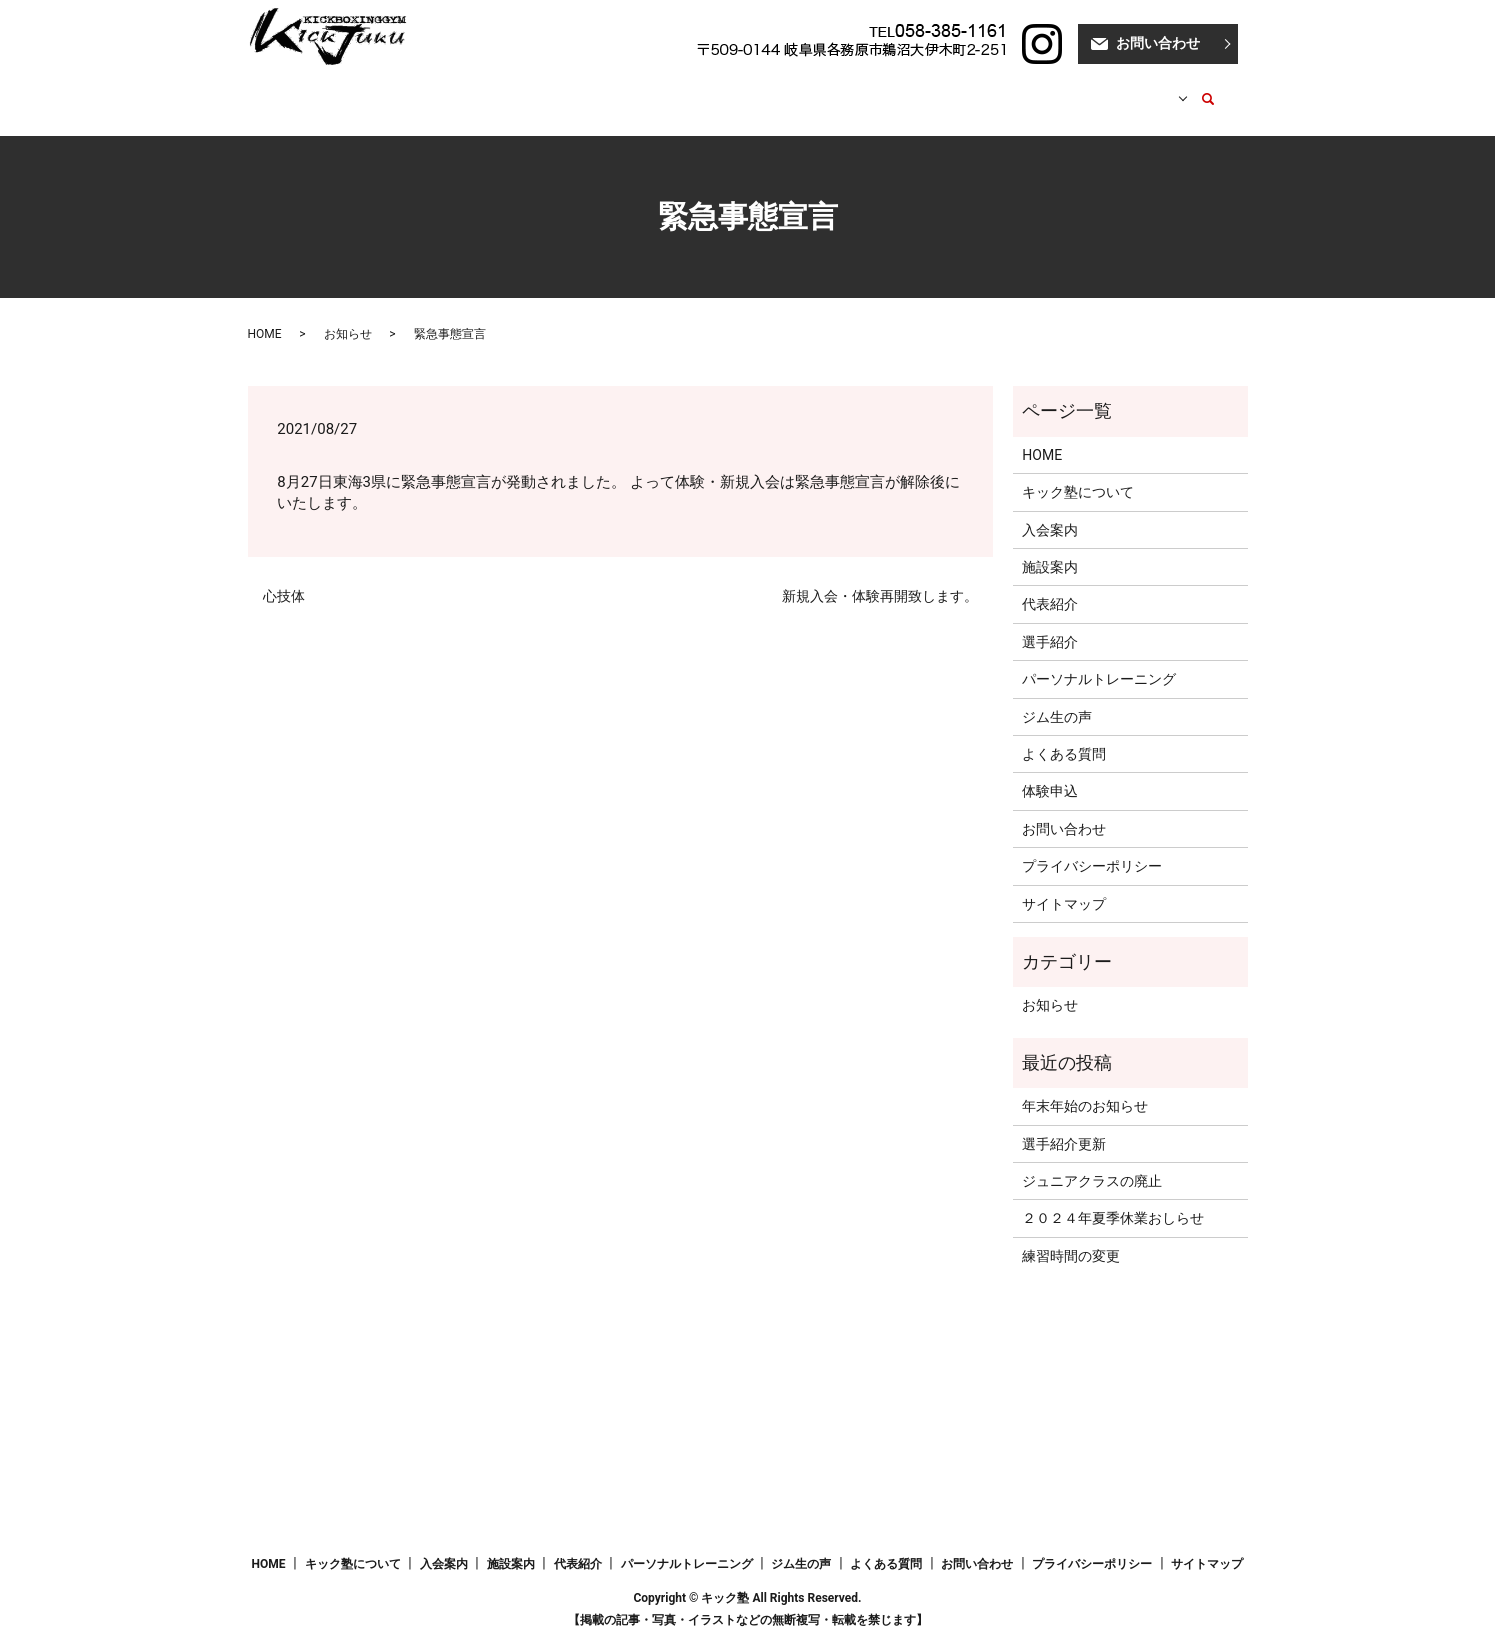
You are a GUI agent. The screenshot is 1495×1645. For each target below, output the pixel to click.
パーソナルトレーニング (890, 89)
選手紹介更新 (1064, 1124)
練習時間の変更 (1071, 1237)
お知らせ (348, 315)
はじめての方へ (1103, 89)
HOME (323, 89)
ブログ (1011, 89)
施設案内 (606, 89)
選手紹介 (763, 89)
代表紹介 (684, 89)
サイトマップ (1064, 885)
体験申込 (1050, 772)
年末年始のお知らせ (1085, 1087)
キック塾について (421, 89)
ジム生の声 (1057, 698)
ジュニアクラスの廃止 (1092, 1162)
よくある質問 (1064, 735)
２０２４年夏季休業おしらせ (1113, 1199)
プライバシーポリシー (1092, 847)
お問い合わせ (1158, 43)
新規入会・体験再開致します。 (880, 577)
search (1197, 90)
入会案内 (528, 89)
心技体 (284, 577)
